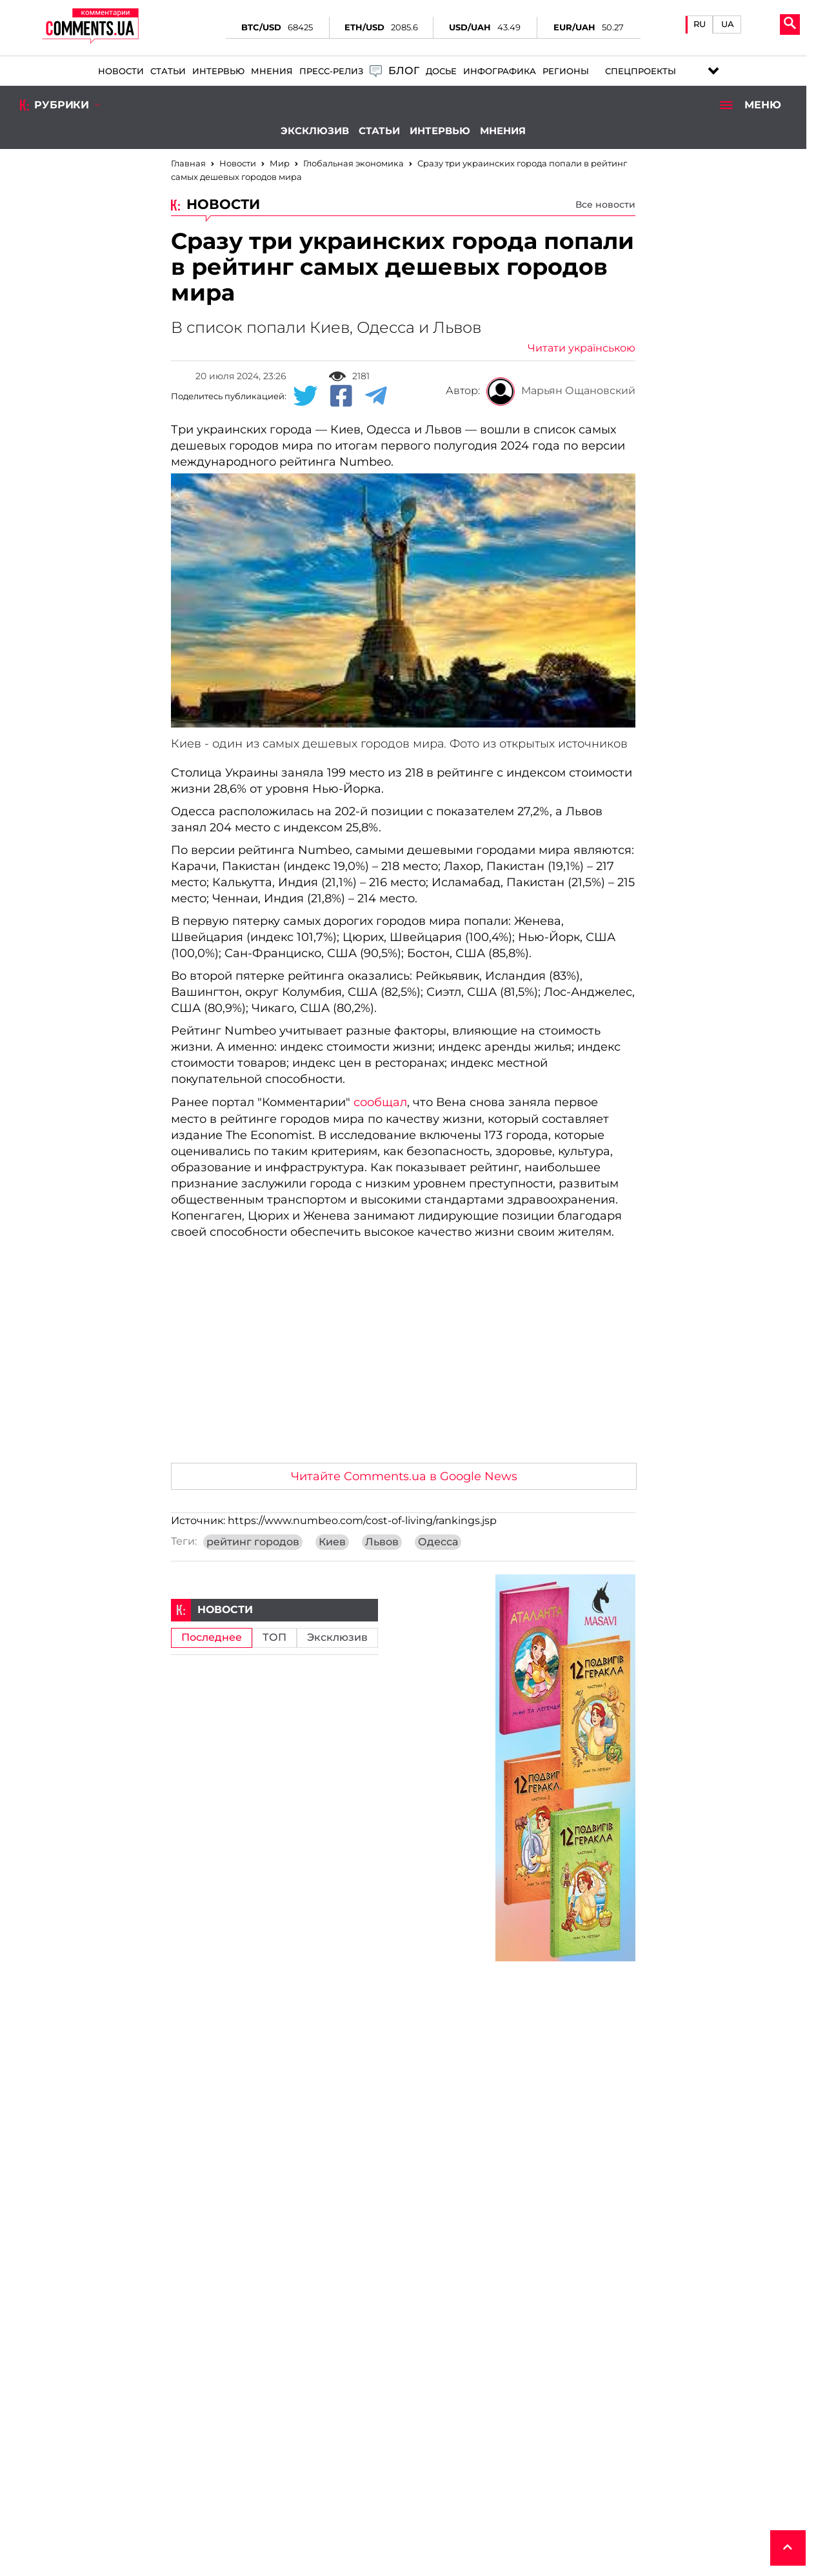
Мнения (272, 71)
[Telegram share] (376, 396)
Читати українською (581, 348)
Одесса (438, 1542)
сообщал (380, 1102)
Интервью (218, 71)
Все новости (605, 204)
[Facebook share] (341, 396)
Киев (332, 1542)
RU (699, 24)
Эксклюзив (315, 130)
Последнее (211, 1637)
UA (727, 24)
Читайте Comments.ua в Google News (404, 1476)
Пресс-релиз (331, 71)
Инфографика (499, 71)
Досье (441, 71)
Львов (382, 1542)
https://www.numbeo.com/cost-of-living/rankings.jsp (362, 1521)
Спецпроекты (640, 71)
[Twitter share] (305, 396)
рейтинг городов (252, 1542)
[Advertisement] (403, 1356)
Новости (121, 71)
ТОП (274, 1637)
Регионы (565, 71)
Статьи (168, 71)
